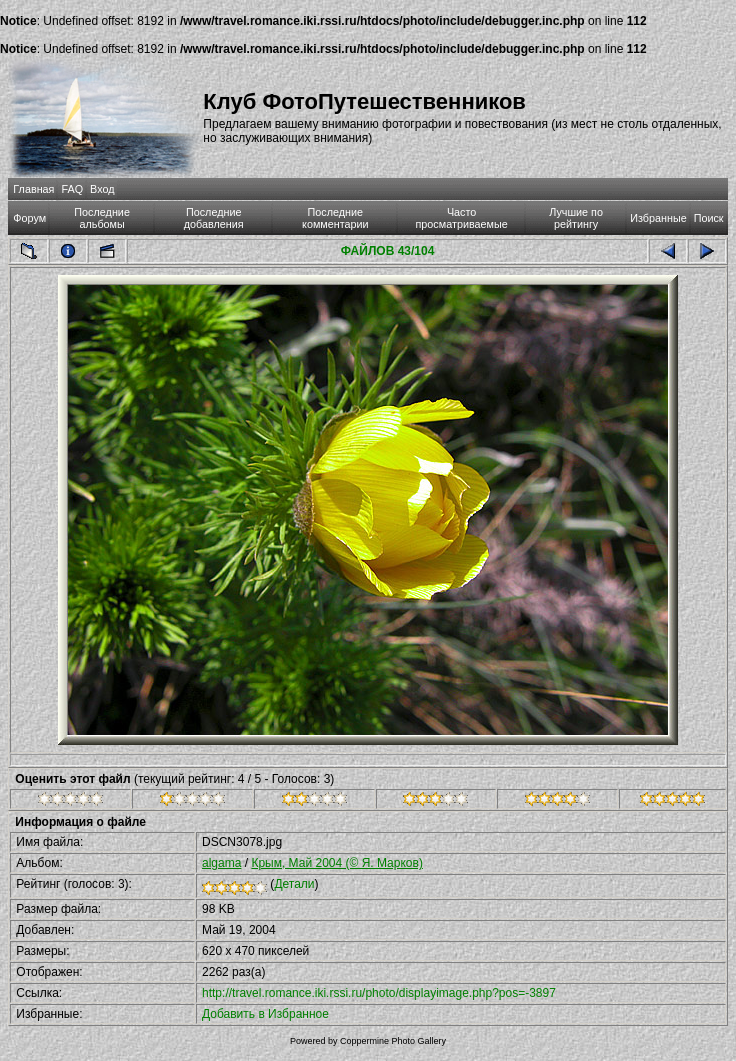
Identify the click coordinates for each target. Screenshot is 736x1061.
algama (221, 863)
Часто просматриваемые (462, 218)
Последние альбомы (102, 218)
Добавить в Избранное (265, 1014)
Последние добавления (214, 218)
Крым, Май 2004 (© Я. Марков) (337, 863)
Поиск (709, 218)
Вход (102, 189)
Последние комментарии (335, 218)
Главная (33, 189)
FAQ (72, 189)
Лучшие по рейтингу (576, 218)
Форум (29, 218)
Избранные (658, 218)
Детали (294, 884)
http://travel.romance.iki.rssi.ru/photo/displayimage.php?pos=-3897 (379, 993)
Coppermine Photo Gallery (393, 1041)
